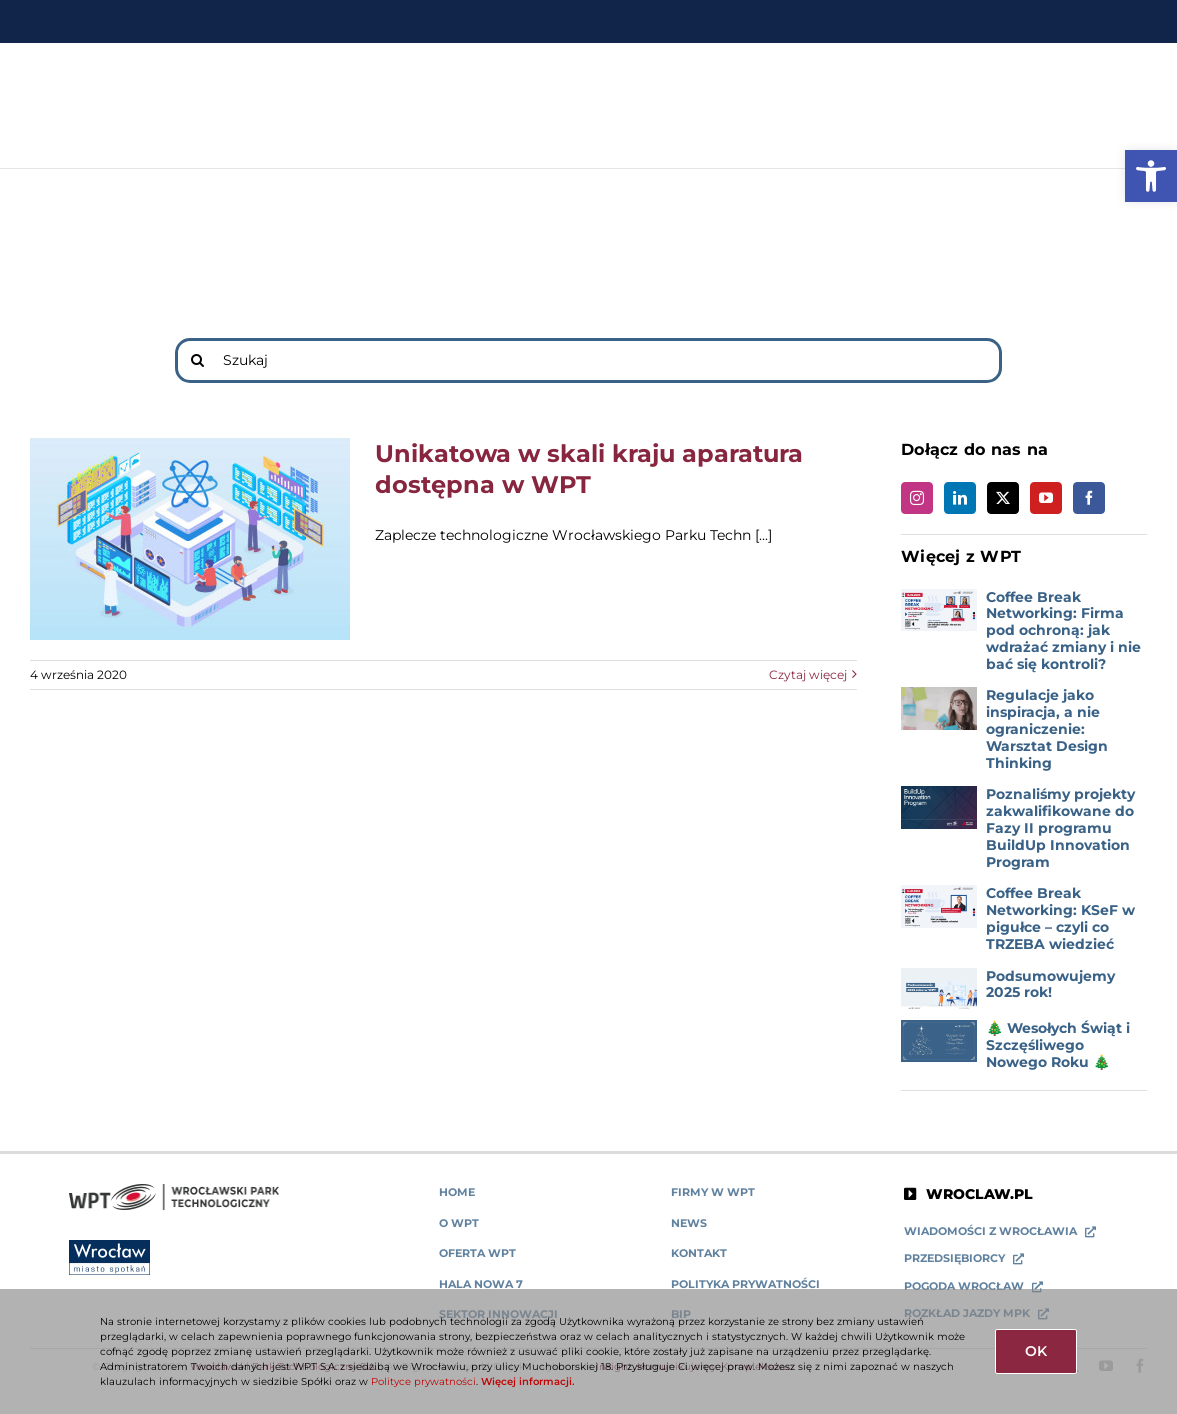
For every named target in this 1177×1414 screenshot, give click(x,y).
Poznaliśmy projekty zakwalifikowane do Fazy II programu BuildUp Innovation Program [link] (1060, 827)
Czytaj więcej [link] (808, 674)
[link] (1151, 176)
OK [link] (1036, 1351)
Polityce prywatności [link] (423, 1381)
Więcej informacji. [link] (527, 1381)
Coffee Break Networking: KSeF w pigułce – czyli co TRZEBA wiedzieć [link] (1060, 918)
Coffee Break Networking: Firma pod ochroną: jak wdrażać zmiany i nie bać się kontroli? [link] (1063, 630)
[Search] (197, 360)
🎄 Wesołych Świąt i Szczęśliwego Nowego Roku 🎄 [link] (1058, 1045)
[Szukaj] (588, 360)
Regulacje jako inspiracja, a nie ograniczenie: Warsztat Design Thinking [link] (1047, 728)
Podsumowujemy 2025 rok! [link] (1050, 984)
